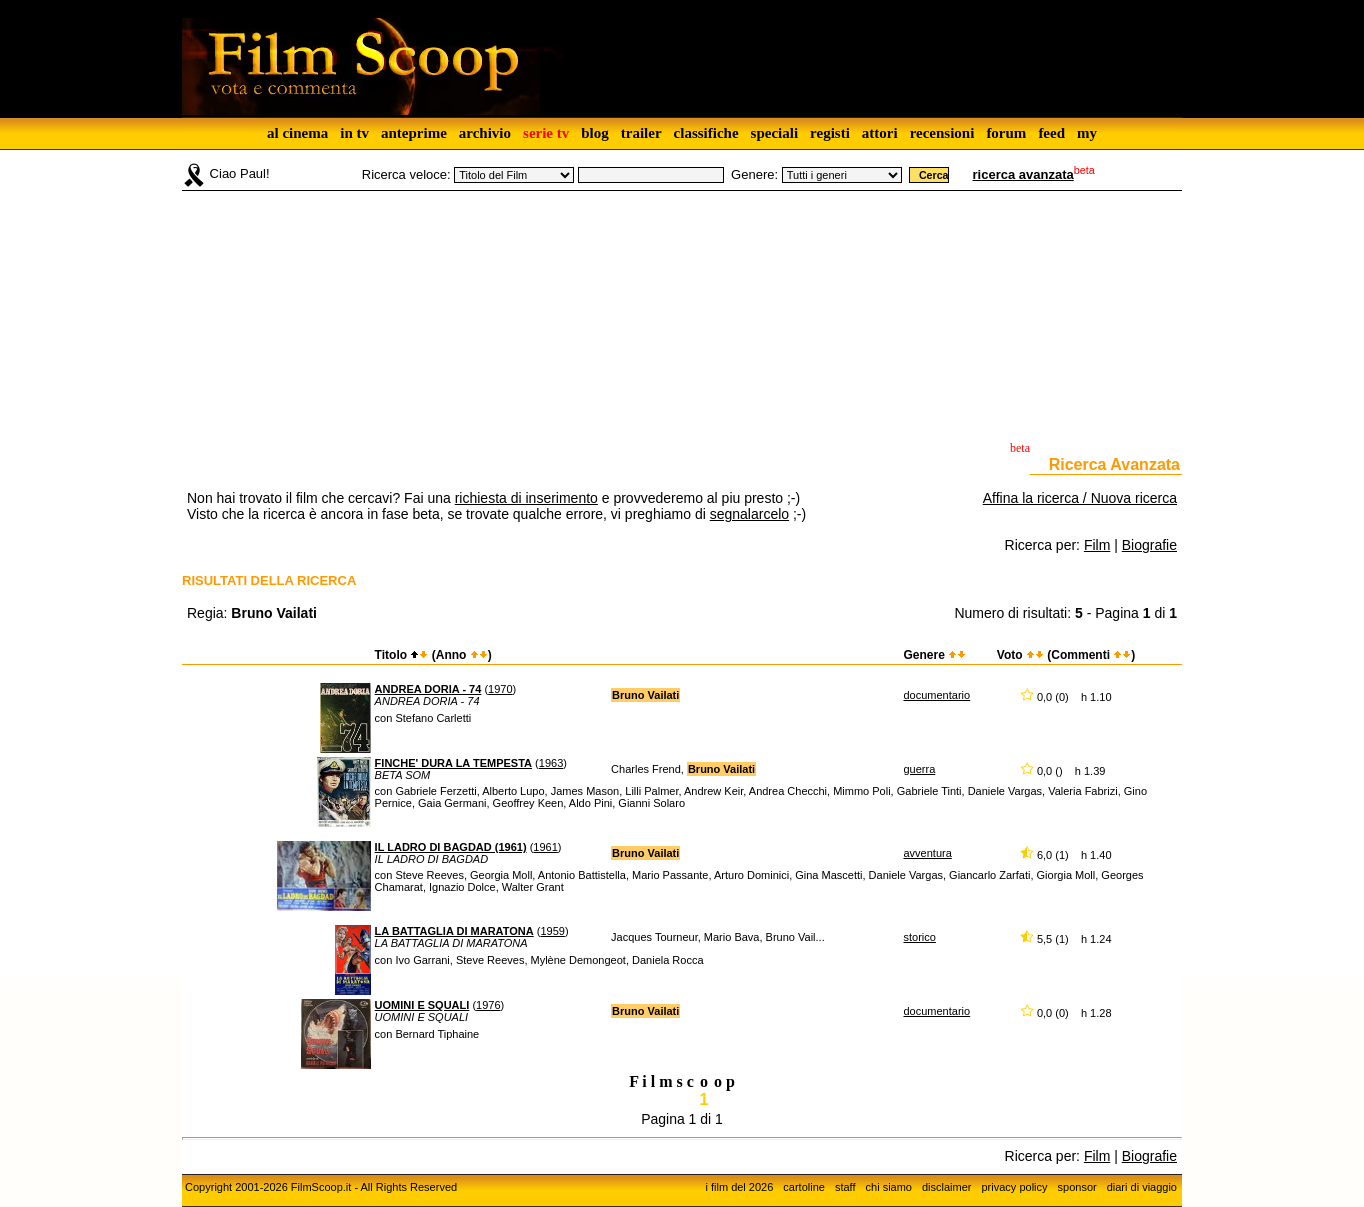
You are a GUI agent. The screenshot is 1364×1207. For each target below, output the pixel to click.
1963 (551, 763)
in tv (354, 133)
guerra (919, 769)
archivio (485, 133)
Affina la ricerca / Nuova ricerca (1080, 498)
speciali (775, 133)
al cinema (297, 133)
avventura (927, 853)
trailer (641, 133)
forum (1006, 133)
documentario (936, 695)
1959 (552, 931)
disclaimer (947, 1187)
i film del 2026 (739, 1187)
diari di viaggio (1142, 1187)
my (1087, 133)
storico (919, 937)
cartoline (804, 1187)
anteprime (414, 133)
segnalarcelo (749, 514)
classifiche (706, 133)
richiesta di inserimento (526, 498)
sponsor (1077, 1187)
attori (880, 133)
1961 (545, 847)
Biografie (1149, 545)
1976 (488, 1005)
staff (845, 1187)
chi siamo (889, 1187)
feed (1051, 133)
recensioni (942, 133)
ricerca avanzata (1023, 174)
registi (830, 133)
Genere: (754, 174)
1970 (500, 689)
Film (1097, 545)
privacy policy (1015, 1187)
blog (595, 133)
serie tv (546, 133)
